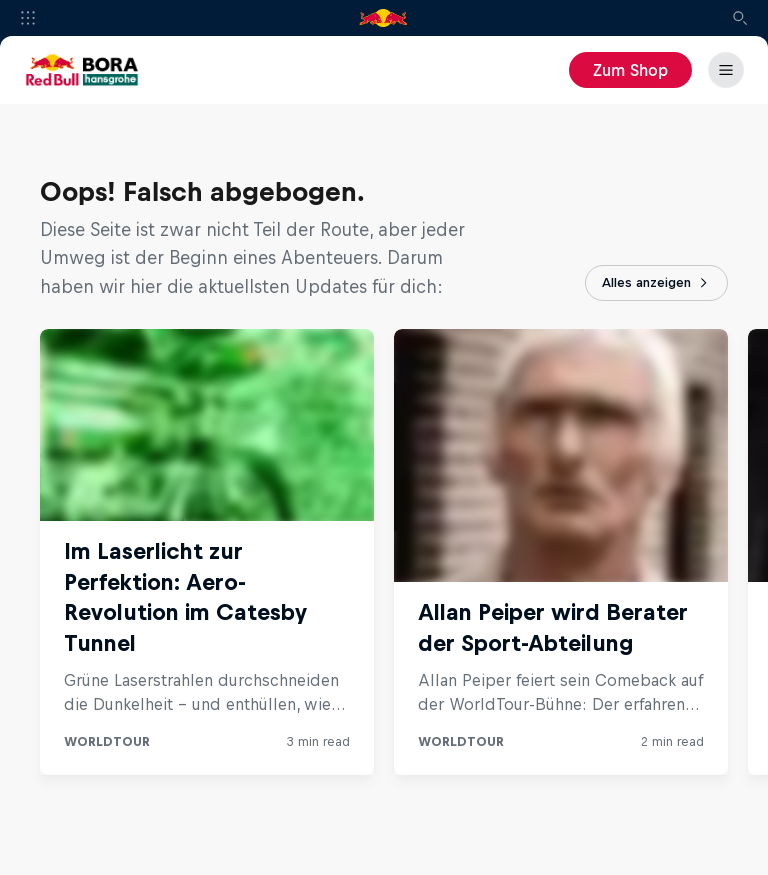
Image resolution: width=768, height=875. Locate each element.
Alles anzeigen (656, 283)
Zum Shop (630, 70)
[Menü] (726, 70)
